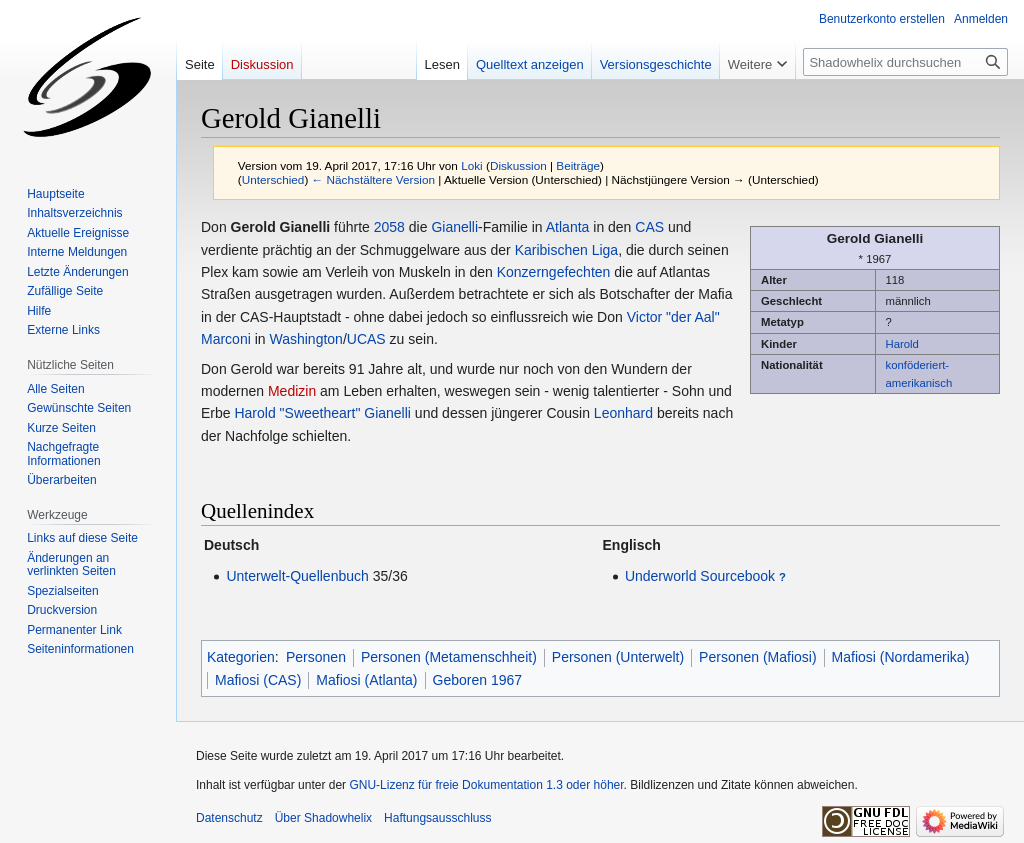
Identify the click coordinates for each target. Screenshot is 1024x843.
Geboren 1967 (478, 680)
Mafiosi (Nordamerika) (901, 657)
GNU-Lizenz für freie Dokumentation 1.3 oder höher (486, 785)
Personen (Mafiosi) (758, 657)
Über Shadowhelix (323, 818)
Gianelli (454, 227)
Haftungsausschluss (437, 818)
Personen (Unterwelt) (618, 657)
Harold (902, 344)
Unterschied (273, 179)
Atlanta (568, 227)
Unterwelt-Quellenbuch (297, 576)
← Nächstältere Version (373, 179)
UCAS (366, 339)
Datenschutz (229, 818)
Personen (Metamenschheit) (449, 657)
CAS (649, 227)
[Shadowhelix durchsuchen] (905, 62)
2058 (389, 227)
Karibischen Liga (567, 250)
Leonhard (623, 413)
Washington (305, 339)
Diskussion (518, 165)
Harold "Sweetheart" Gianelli (322, 413)
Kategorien (241, 657)
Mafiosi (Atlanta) (366, 680)
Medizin (292, 391)
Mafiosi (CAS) (258, 680)
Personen (316, 657)
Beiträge (578, 165)
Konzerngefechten (554, 272)
